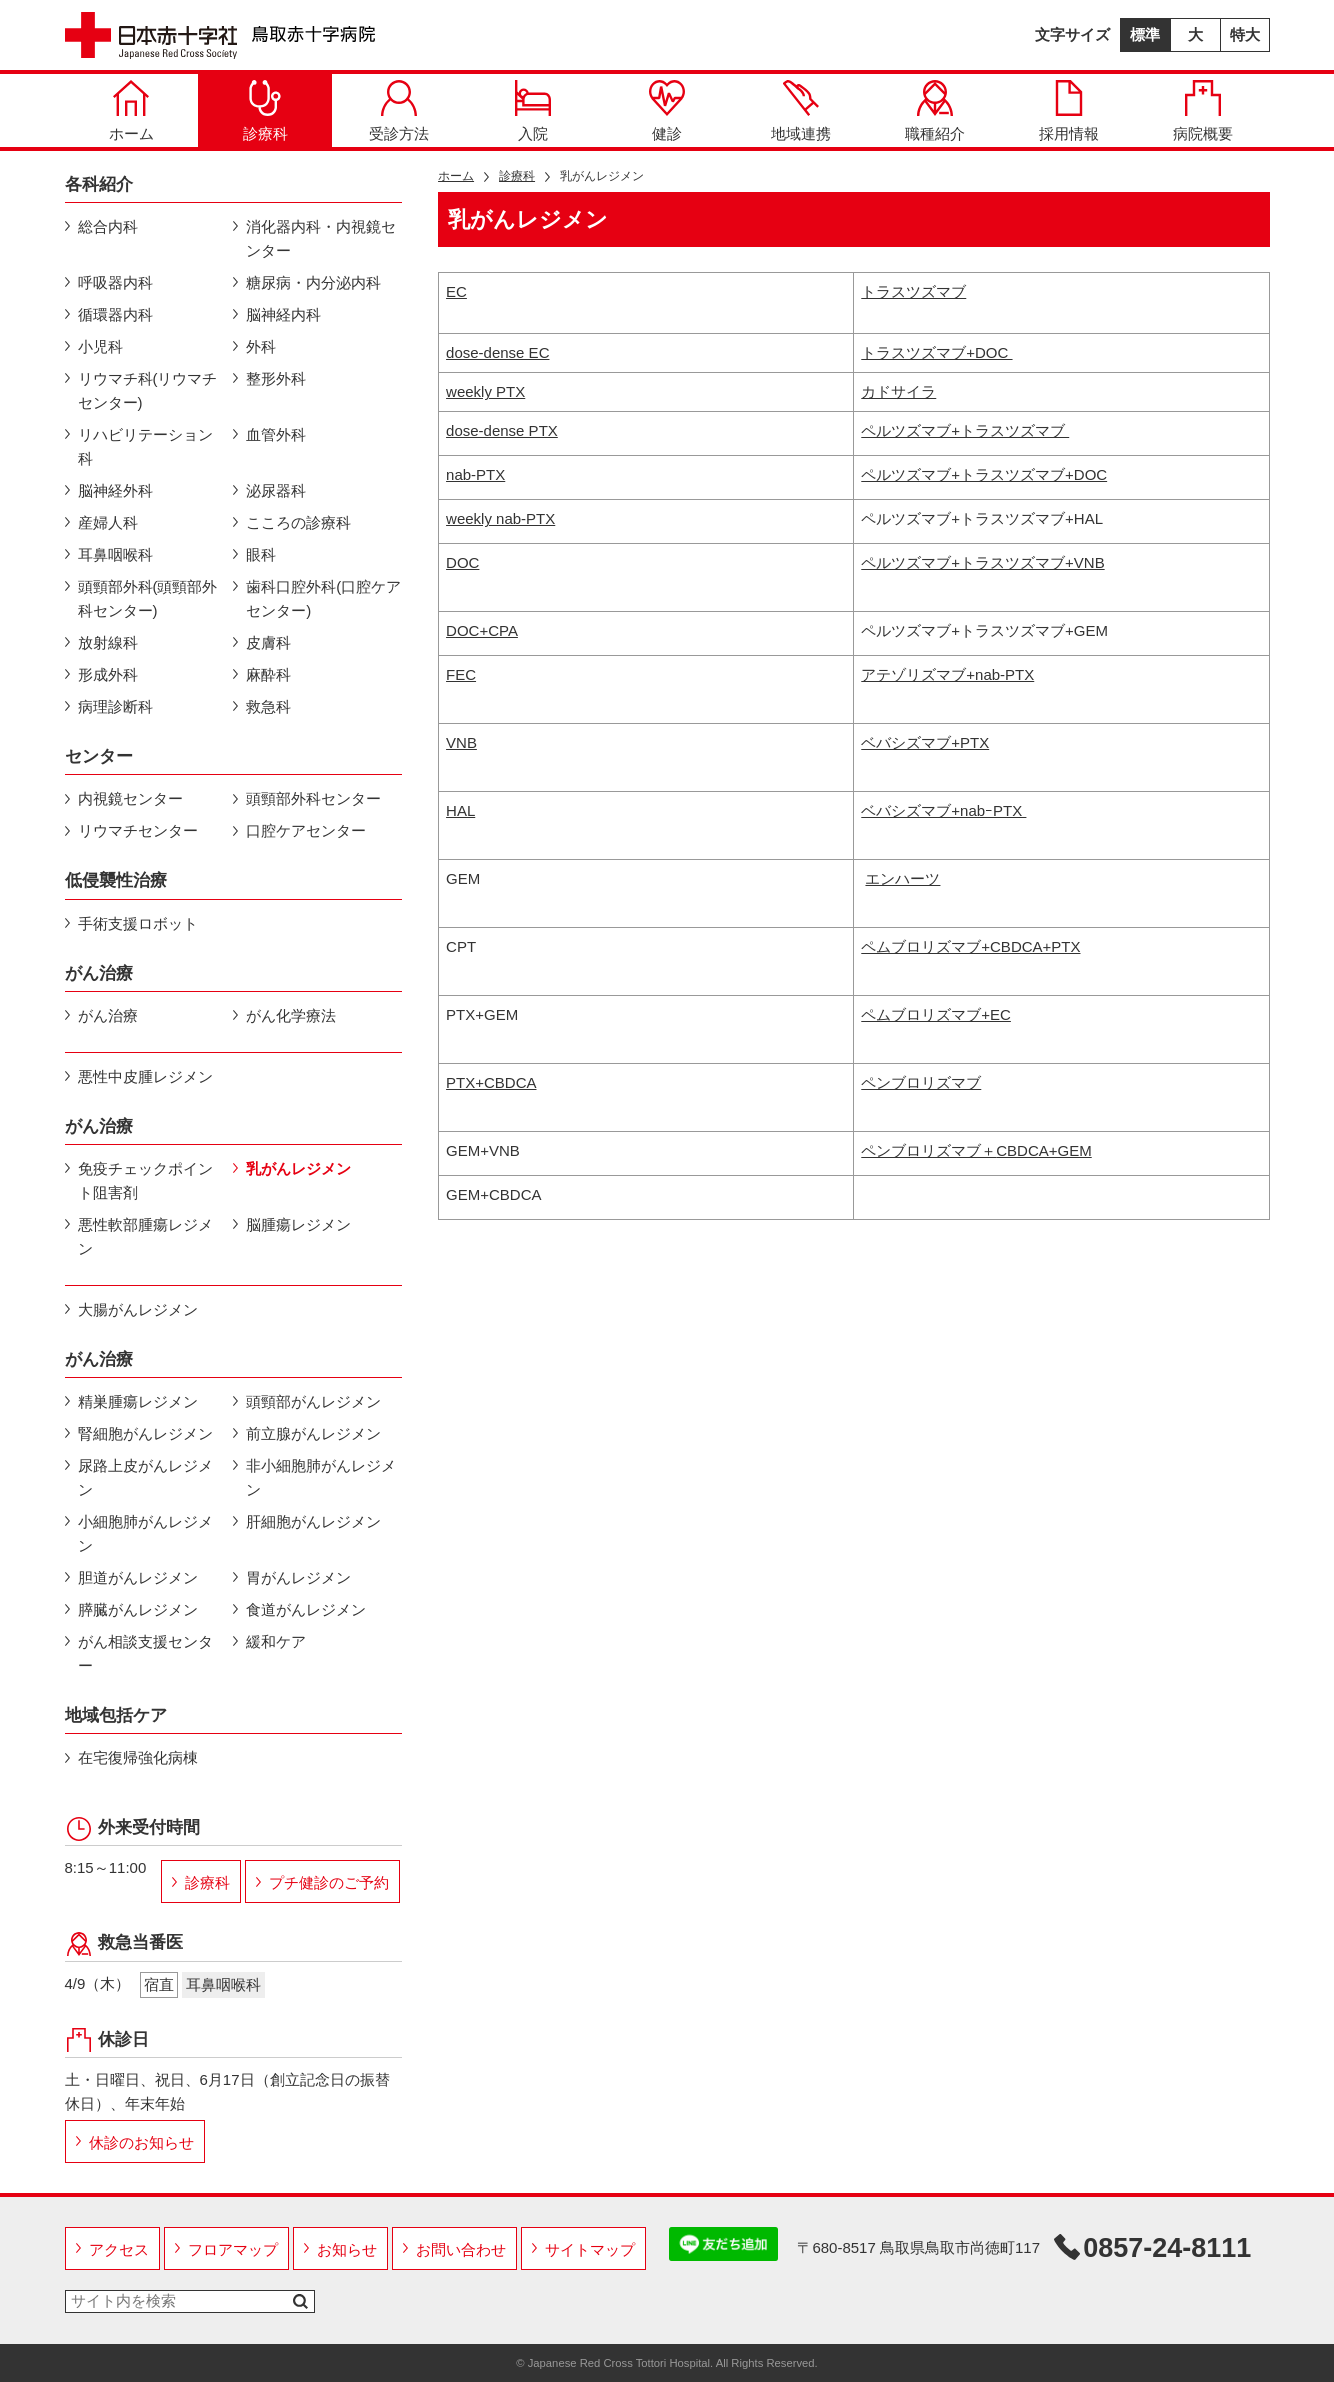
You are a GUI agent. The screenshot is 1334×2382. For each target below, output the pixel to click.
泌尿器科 (276, 490)
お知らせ (347, 2249)
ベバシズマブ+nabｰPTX (943, 810)
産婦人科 (108, 522)
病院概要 (1203, 111)
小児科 (100, 346)
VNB (461, 742)
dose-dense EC (497, 352)
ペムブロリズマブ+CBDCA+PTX (970, 946)
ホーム (131, 111)
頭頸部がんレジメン (313, 1401)
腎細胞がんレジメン (145, 1433)
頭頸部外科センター (313, 798)
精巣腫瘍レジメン (138, 1401)
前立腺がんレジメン (313, 1433)
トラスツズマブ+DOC (936, 352)
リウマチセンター (138, 830)
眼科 (261, 554)
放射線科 (108, 642)
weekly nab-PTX (500, 518)
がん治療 (108, 1015)
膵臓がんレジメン (138, 1609)
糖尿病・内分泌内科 (313, 282)
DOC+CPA (482, 630)
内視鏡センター (130, 798)
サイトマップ (590, 2249)
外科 (261, 346)
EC (456, 291)
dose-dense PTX (502, 430)
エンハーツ (902, 878)
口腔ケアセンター (306, 830)
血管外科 (276, 434)
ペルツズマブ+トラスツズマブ (965, 430)
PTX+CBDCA (491, 1082)
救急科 (268, 706)
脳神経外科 (115, 490)
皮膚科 (268, 642)
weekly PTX (485, 391)
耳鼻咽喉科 (115, 554)
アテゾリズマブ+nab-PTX (947, 674)
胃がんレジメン (298, 1577)
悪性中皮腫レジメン (145, 1076)
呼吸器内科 (115, 282)
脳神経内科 (283, 314)
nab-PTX (475, 474)
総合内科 (108, 226)
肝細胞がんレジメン (313, 1521)
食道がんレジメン (306, 1609)
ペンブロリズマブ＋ (976, 1150)
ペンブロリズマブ (921, 1082)
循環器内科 (115, 314)
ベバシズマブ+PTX (925, 742)
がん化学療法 (291, 1015)
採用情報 (1069, 111)
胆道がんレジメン (138, 1577)
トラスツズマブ (913, 291)
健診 (667, 111)
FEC (461, 674)
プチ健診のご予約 (329, 1882)
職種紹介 (935, 111)
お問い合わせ (461, 2249)
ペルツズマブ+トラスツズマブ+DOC (984, 474)
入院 (533, 111)
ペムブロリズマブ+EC (936, 1014)
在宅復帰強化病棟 (138, 1757)
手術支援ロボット (138, 923)
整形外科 (276, 378)
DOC (462, 562)
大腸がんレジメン (138, 1309)
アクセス (119, 2249)
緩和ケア (276, 1641)
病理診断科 (115, 706)
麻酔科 (268, 674)
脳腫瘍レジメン (298, 1224)
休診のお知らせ (141, 2142)
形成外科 (108, 674)
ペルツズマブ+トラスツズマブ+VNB (982, 562)
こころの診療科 (298, 522)
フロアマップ (233, 2249)
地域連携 (801, 111)
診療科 (265, 111)
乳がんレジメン (298, 1168)
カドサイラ (898, 391)
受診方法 (399, 111)
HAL (460, 810)
